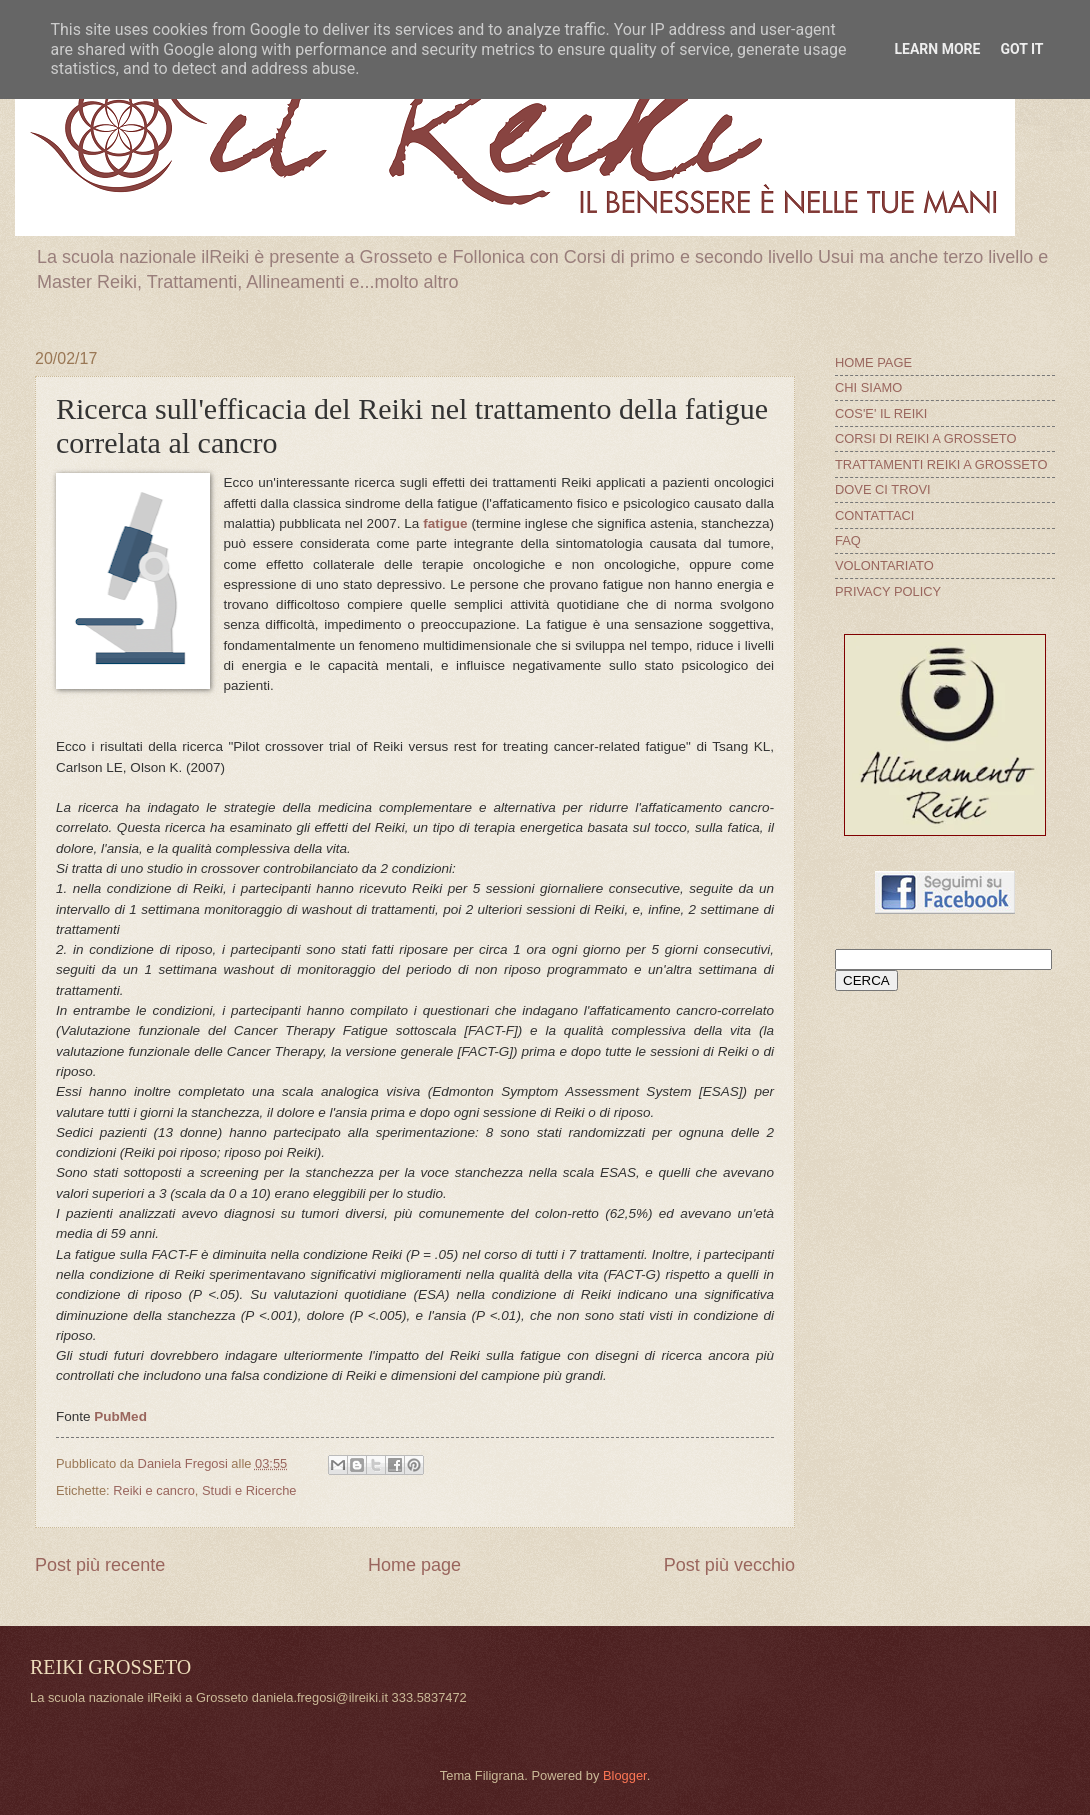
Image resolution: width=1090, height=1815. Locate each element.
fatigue (445, 523)
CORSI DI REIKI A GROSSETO (926, 438)
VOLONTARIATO (884, 565)
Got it (1021, 49)
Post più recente (100, 1565)
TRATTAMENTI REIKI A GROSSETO (941, 464)
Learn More (937, 49)
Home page (414, 1565)
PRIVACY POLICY (888, 591)
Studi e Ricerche (249, 1490)
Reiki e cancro (154, 1490)
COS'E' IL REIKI (881, 413)
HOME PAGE (873, 362)
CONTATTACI (874, 515)
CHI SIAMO (868, 387)
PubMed (120, 1416)
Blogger (625, 1775)
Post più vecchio (729, 1565)
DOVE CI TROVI (883, 489)
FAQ (848, 540)
